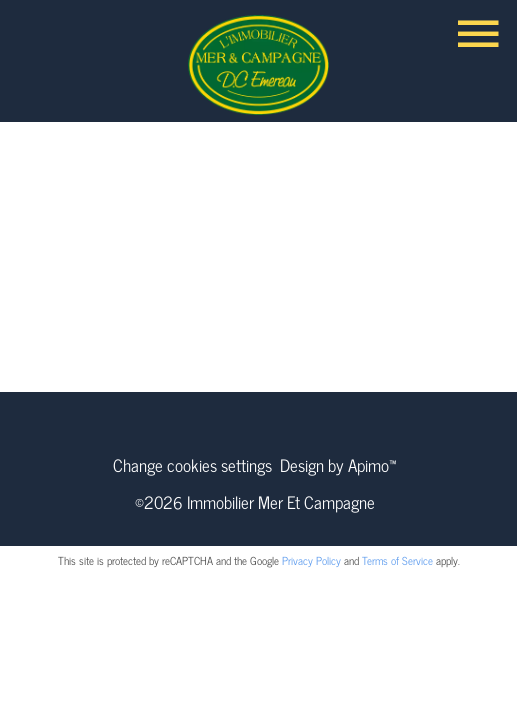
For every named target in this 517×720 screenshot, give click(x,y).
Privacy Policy (311, 560)
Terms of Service (397, 560)
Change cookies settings (192, 465)
